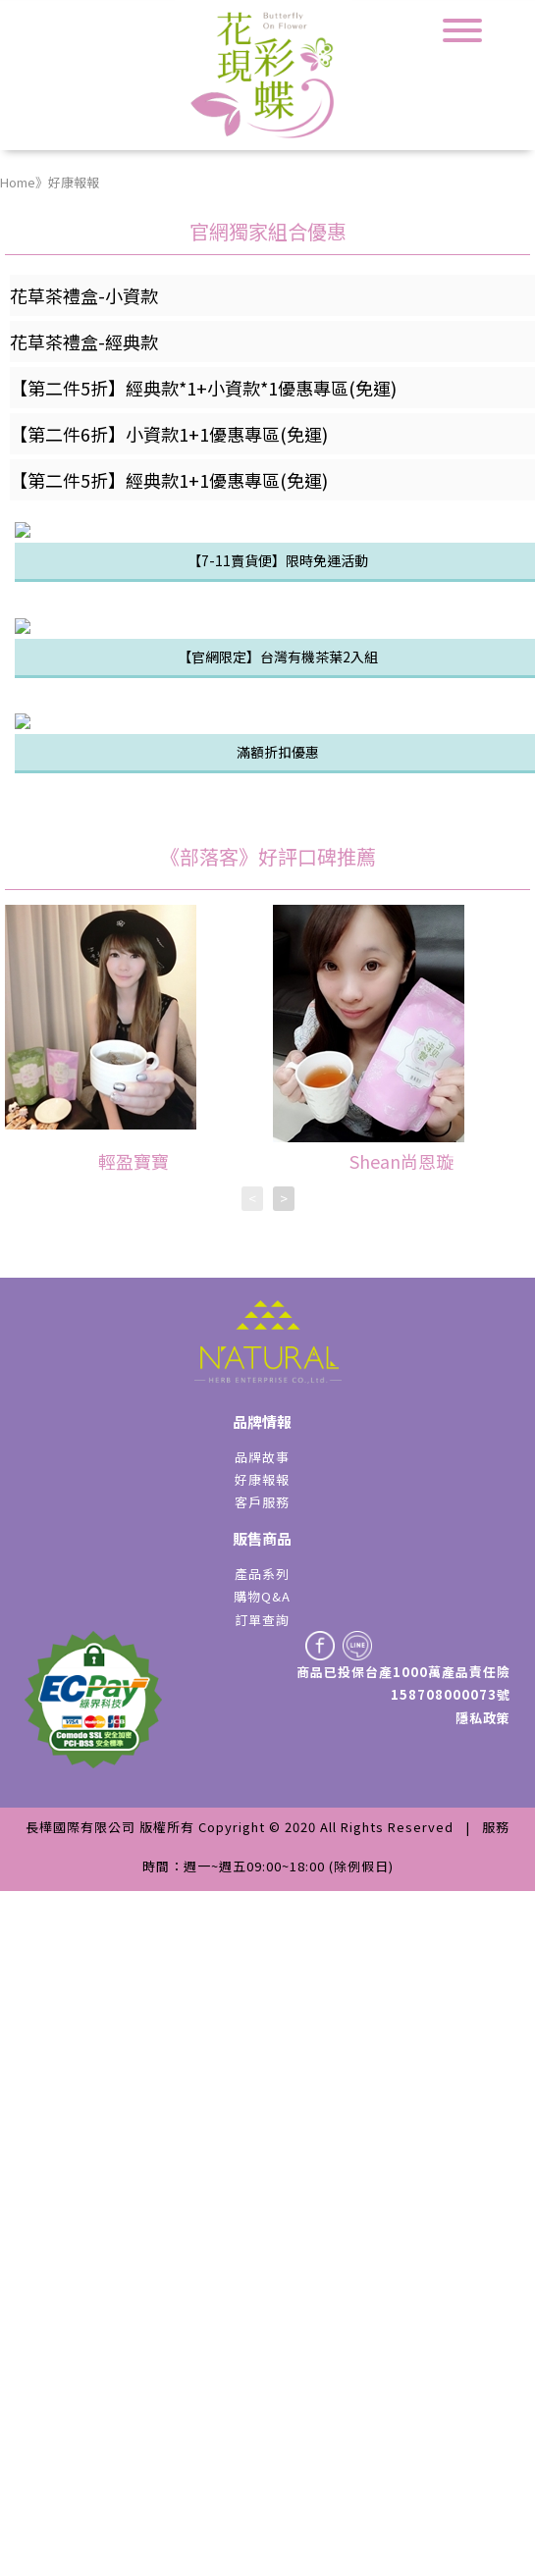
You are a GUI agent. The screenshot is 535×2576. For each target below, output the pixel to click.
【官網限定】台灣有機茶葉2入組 (278, 1113)
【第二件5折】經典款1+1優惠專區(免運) (169, 480)
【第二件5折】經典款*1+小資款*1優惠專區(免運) (203, 387)
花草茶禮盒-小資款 (84, 295)
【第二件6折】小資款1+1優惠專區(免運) (169, 434)
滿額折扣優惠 (278, 1436)
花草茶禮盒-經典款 (84, 341)
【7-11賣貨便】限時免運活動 (277, 788)
